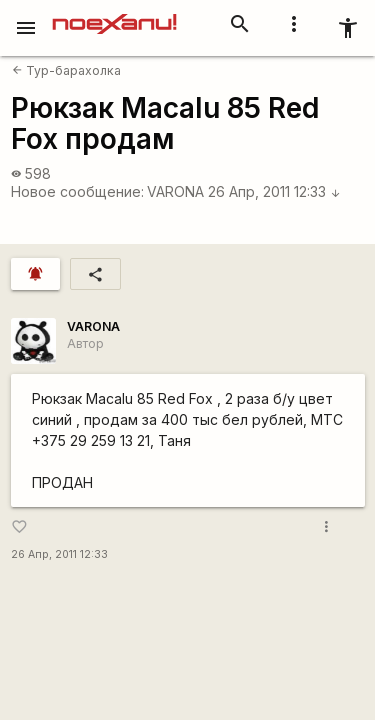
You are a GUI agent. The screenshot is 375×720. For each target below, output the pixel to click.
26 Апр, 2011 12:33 (274, 191)
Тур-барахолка (66, 70)
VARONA (175, 191)
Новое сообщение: (77, 191)
